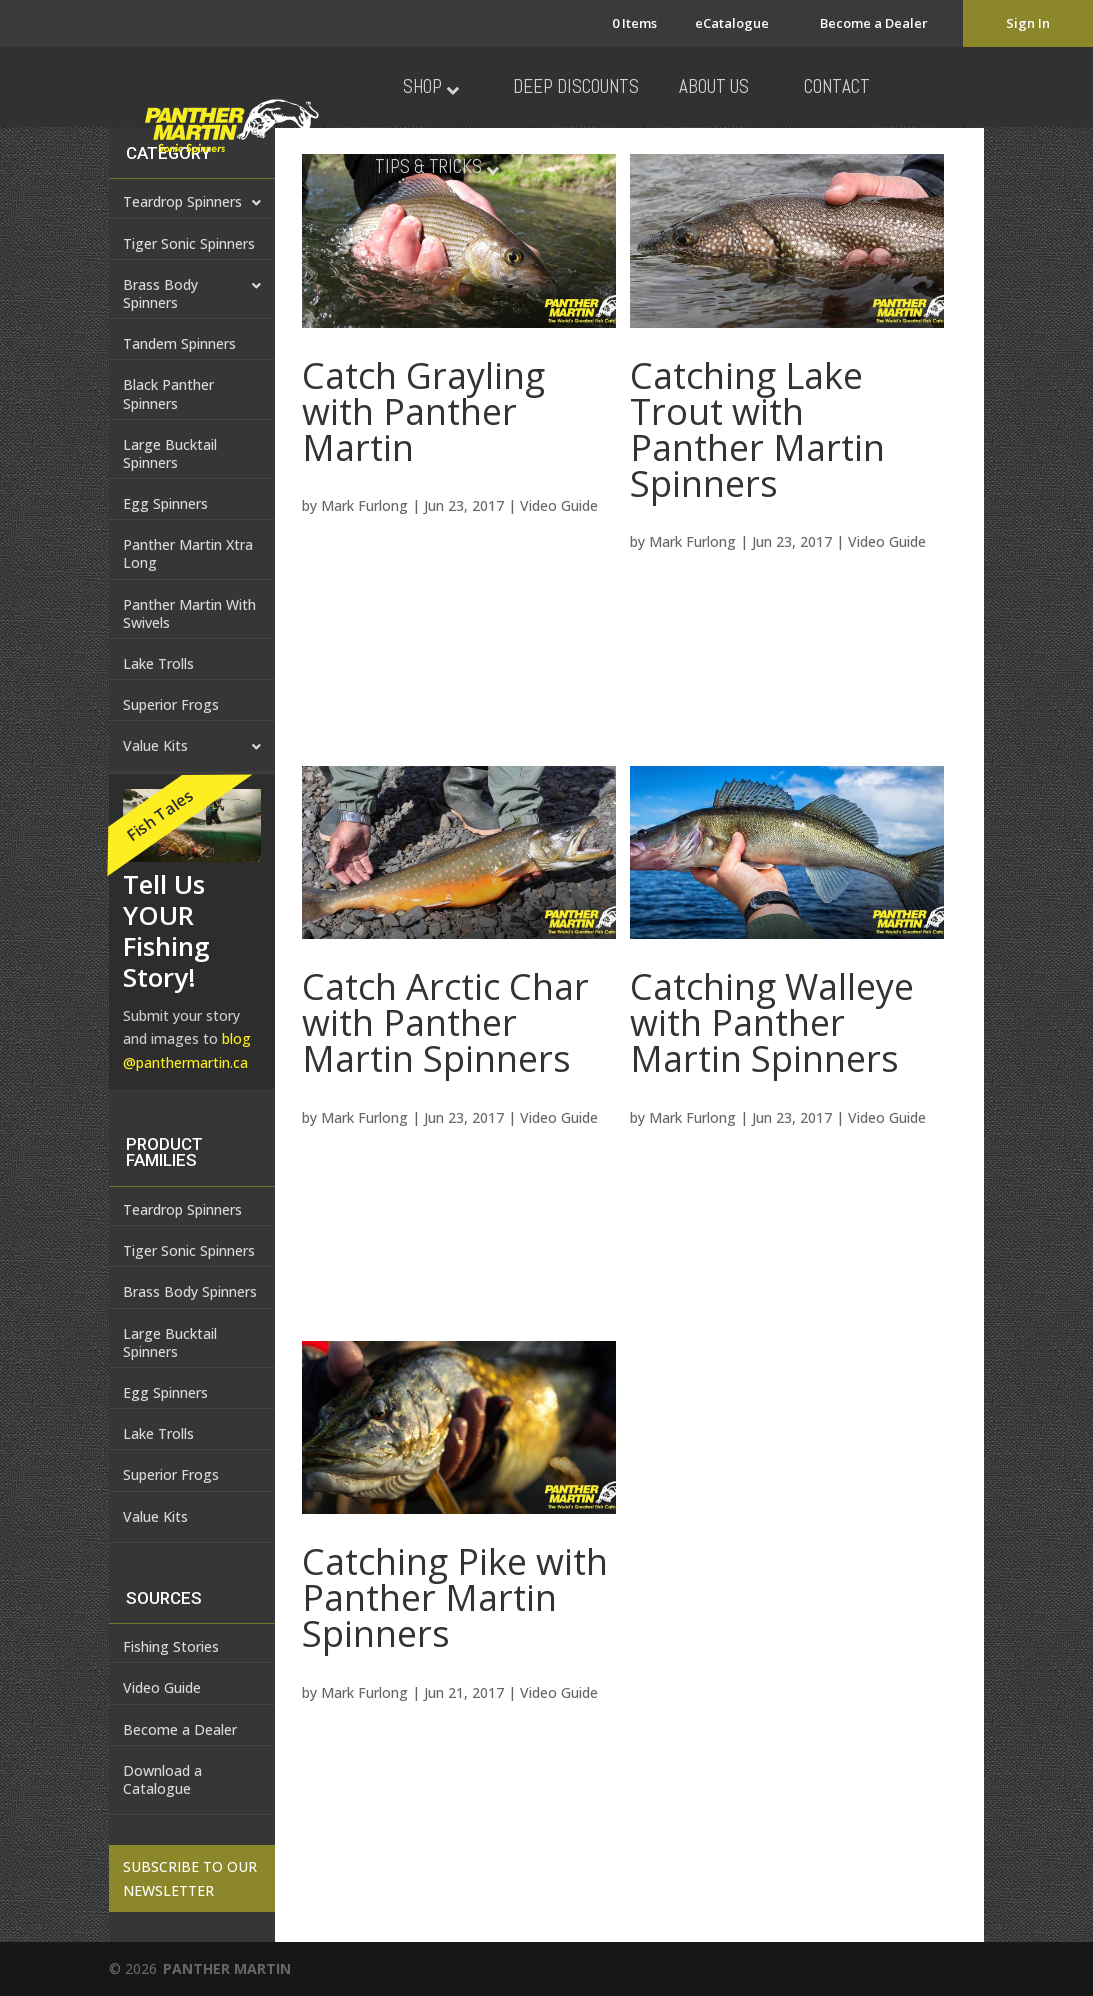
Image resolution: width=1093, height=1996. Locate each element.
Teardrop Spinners (182, 1209)
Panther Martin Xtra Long (188, 553)
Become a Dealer (874, 23)
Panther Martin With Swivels (189, 613)
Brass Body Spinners (192, 295)
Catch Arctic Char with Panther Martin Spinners (445, 1022)
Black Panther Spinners (168, 393)
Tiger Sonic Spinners (189, 243)
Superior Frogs (171, 704)
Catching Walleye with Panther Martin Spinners (772, 1022)
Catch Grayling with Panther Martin (423, 411)
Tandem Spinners (179, 343)
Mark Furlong (364, 505)
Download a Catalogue (162, 1779)
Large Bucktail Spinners (170, 453)
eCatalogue (732, 23)
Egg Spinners (165, 503)
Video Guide (559, 505)
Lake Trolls (158, 663)
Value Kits (192, 747)
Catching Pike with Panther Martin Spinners (455, 1597)
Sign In (1028, 23)
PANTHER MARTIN (227, 1968)
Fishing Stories (171, 1646)
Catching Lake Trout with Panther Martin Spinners (757, 429)
